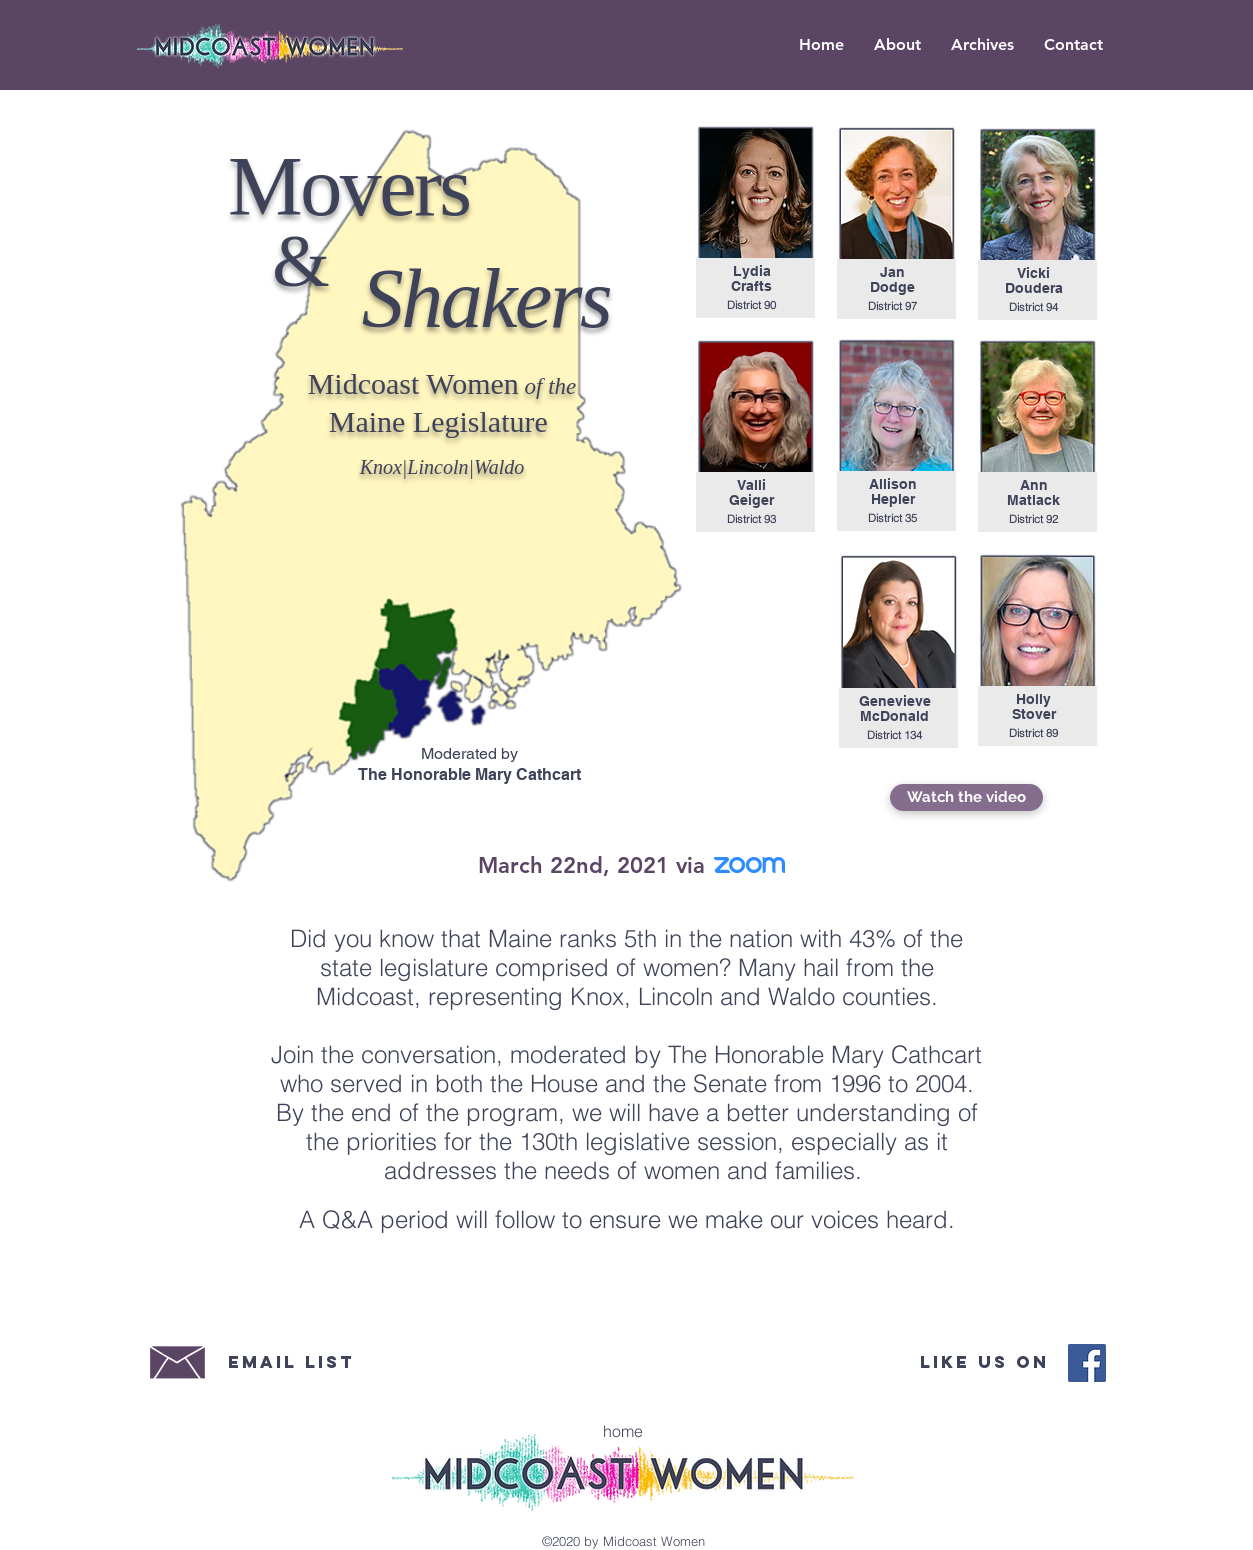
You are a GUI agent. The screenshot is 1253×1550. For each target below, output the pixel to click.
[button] (982, 45)
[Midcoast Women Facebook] (1087, 1363)
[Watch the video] (966, 797)
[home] (623, 1431)
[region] (755, 221)
